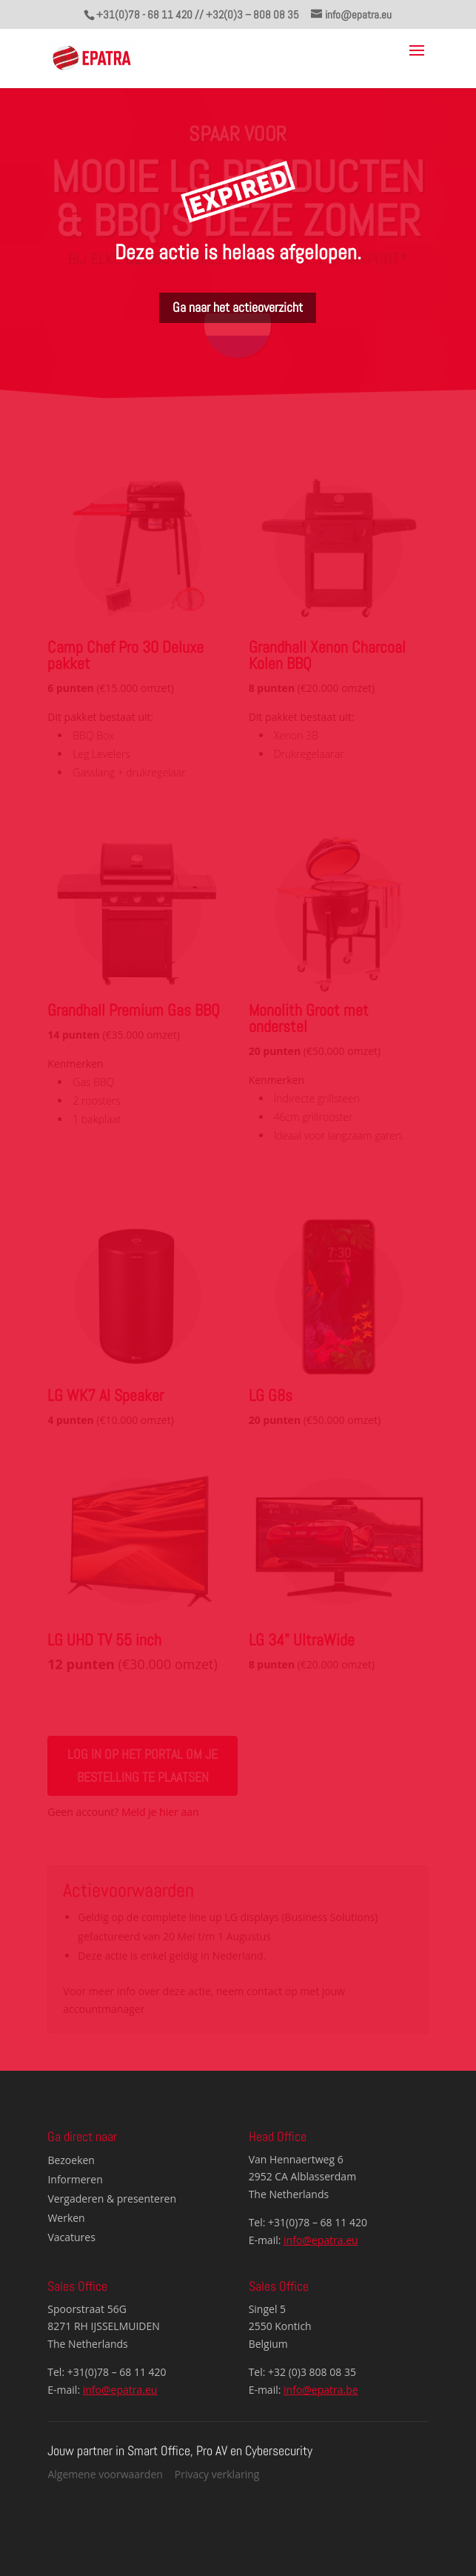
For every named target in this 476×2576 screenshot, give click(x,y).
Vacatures (71, 2237)
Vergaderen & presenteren (111, 2198)
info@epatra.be (321, 2390)
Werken (65, 2218)
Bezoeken (71, 2160)
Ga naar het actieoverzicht (237, 307)
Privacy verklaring (217, 2474)
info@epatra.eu (321, 2240)
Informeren (74, 2179)
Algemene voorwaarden (104, 2474)
